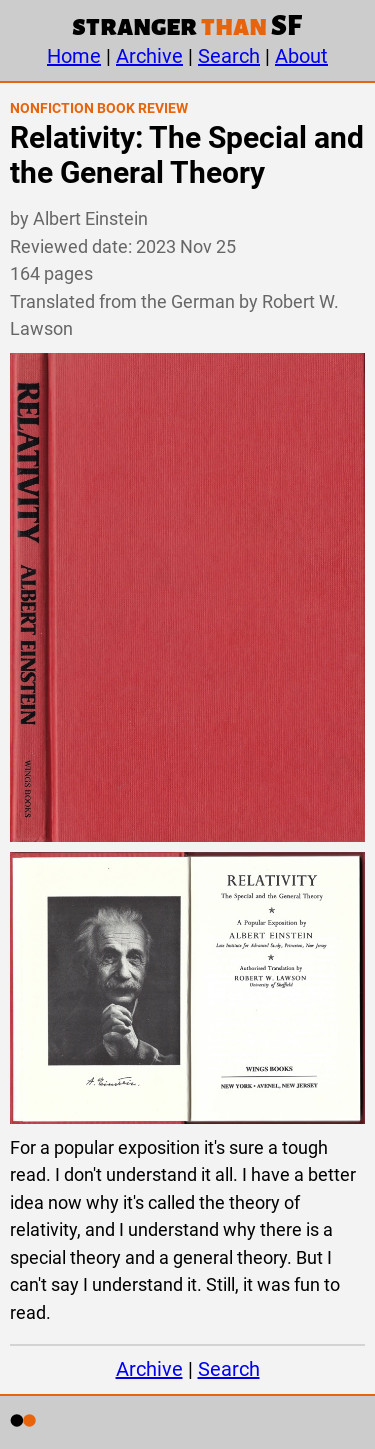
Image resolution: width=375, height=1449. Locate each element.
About (301, 56)
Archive (149, 56)
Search (229, 56)
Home (74, 56)
